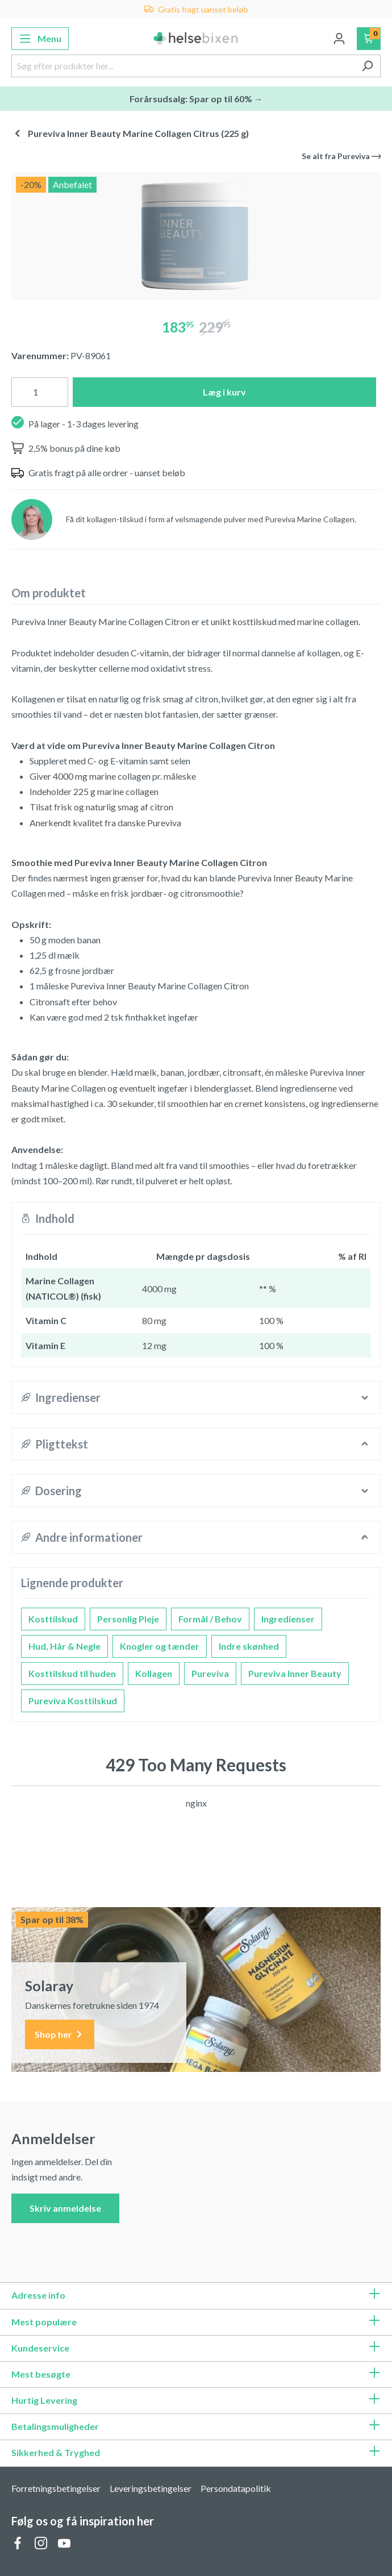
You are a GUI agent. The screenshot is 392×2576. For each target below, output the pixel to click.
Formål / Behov (210, 1618)
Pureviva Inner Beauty (294, 1673)
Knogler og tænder (159, 1646)
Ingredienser (288, 1618)
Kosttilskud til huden (72, 1673)
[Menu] (40, 38)
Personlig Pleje (128, 1618)
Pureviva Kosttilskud (72, 1700)
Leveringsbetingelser (150, 2488)
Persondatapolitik (236, 2488)
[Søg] (367, 66)
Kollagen (153, 1673)
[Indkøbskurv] (369, 38)
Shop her (60, 2035)
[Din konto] (339, 38)
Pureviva (210, 1673)
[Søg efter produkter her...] (183, 66)
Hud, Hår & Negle (64, 1646)
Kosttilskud (53, 1618)
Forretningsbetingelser (56, 2488)
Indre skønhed (249, 1646)
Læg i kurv (224, 391)
